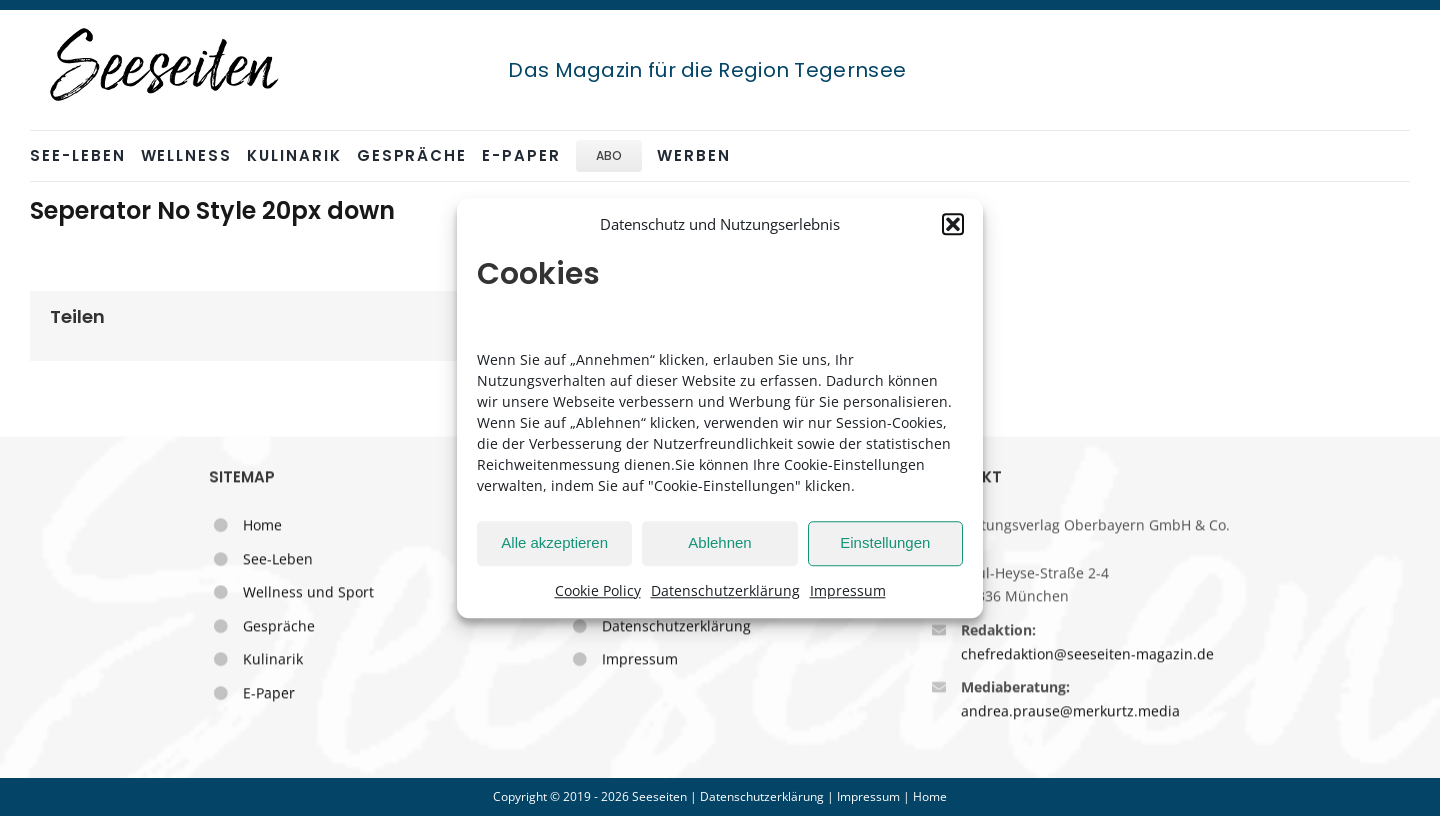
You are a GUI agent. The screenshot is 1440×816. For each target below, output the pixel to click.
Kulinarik (273, 660)
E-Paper (269, 694)
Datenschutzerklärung (725, 590)
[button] (953, 225)
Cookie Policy (598, 590)
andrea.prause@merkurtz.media (1070, 712)
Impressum (848, 590)
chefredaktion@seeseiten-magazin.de (1087, 655)
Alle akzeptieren (554, 542)
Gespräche (279, 627)
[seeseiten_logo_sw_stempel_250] (165, 29)
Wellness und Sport (308, 593)
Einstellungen (885, 542)
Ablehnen (719, 542)
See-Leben (278, 560)
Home (262, 526)
